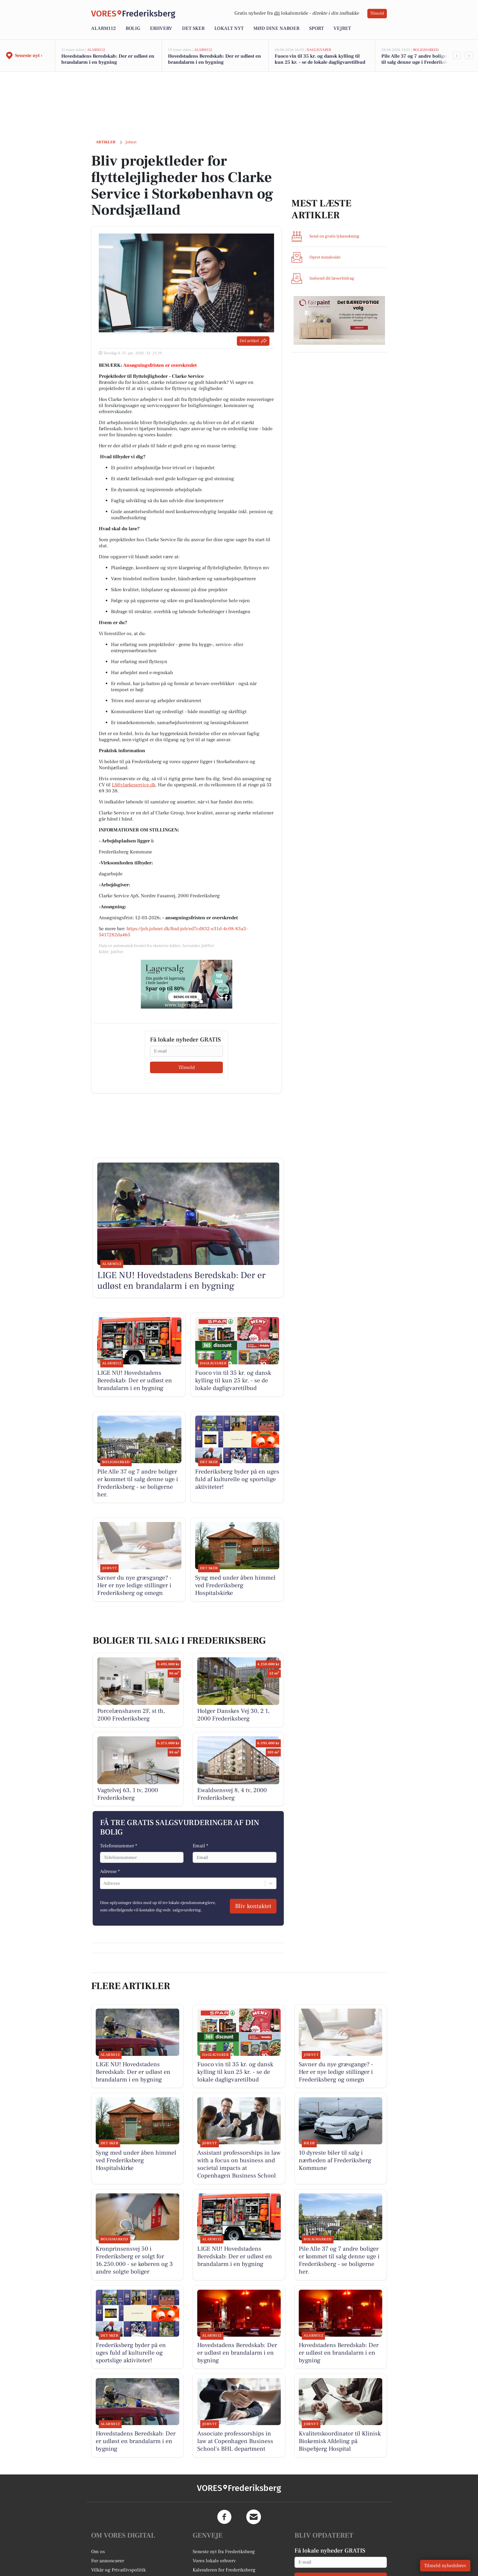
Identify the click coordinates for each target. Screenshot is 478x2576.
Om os (98, 2552)
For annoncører (107, 2561)
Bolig (133, 28)
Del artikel (253, 341)
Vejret (342, 28)
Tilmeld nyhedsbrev (445, 2566)
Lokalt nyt (229, 28)
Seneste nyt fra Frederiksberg (224, 2552)
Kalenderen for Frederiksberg (224, 2570)
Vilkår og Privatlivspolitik (118, 2570)
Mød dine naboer (276, 28)
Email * (200, 1846)
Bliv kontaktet (253, 1906)
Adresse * (110, 1871)
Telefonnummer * (118, 1846)
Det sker (193, 28)
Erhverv (161, 28)
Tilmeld (377, 13)
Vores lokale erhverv (214, 2561)
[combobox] (104, 1883)
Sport (316, 28)
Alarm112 (103, 28)
